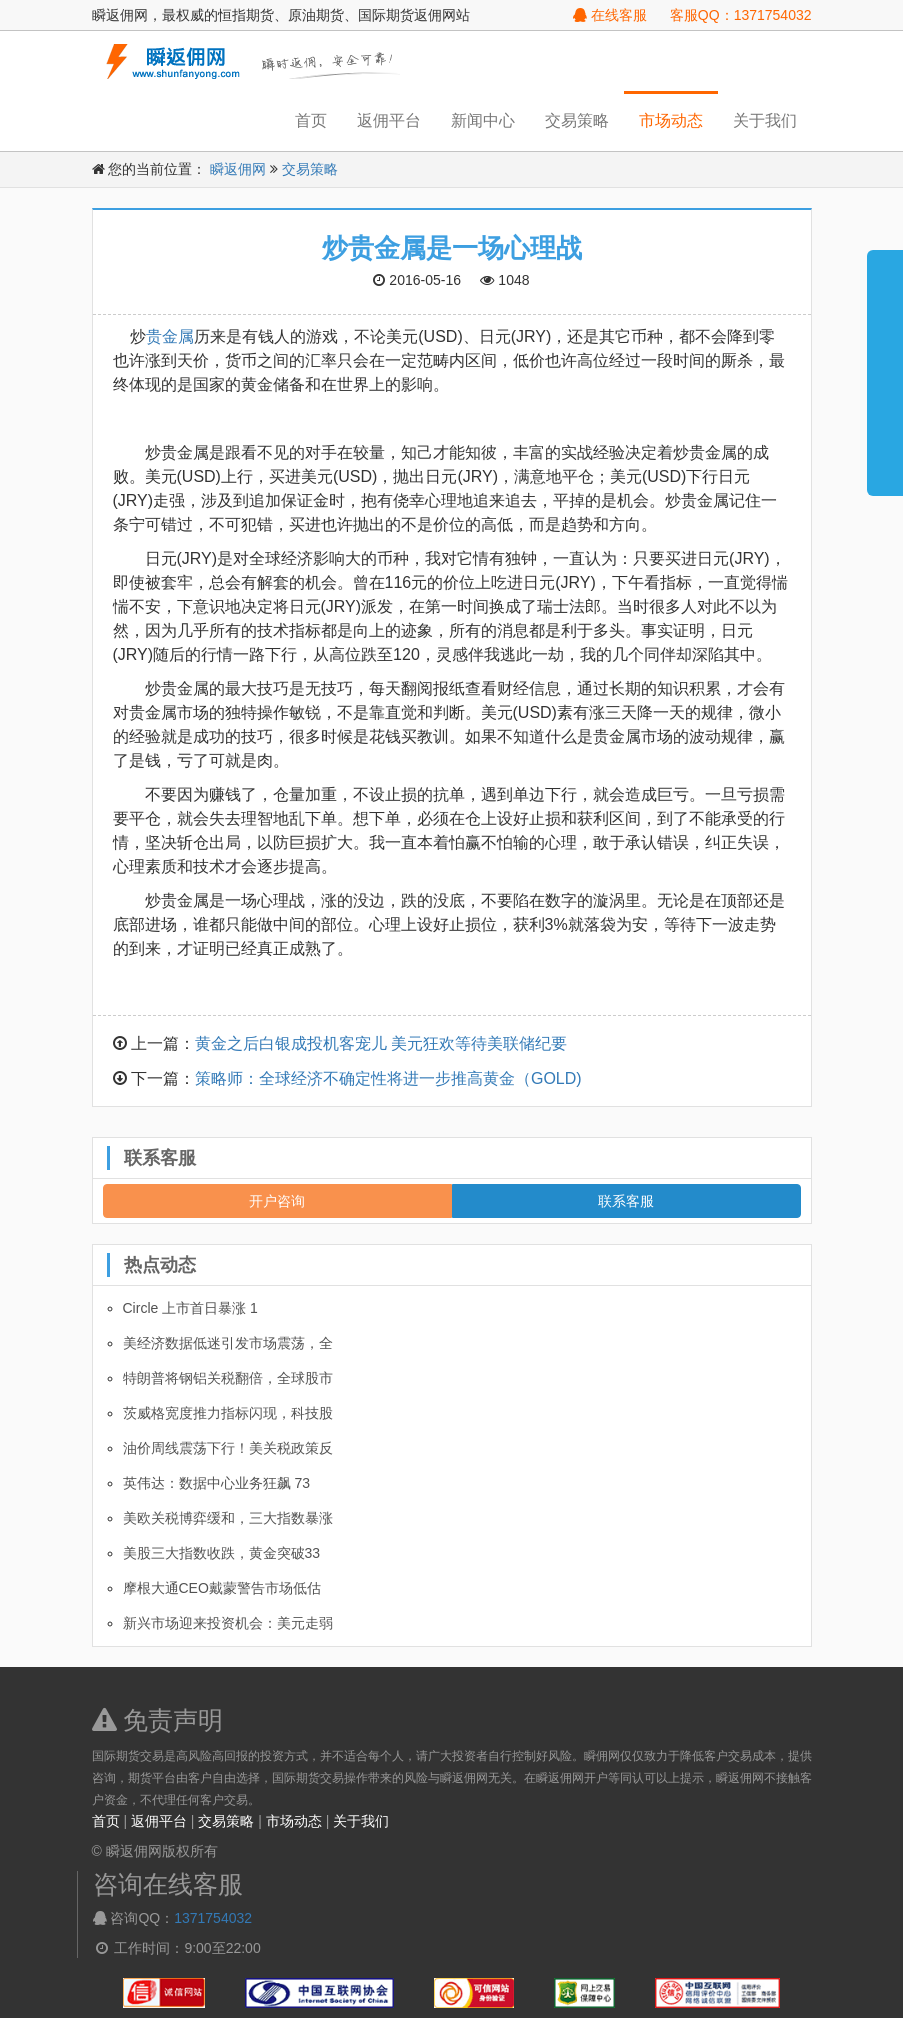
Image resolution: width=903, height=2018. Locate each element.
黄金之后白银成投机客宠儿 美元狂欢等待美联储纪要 (381, 1043)
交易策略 (577, 120)
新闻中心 (483, 120)
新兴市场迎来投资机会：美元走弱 (228, 1623)
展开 (885, 364)
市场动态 (671, 120)
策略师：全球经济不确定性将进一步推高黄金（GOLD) (388, 1078)
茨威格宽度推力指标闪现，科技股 (228, 1413)
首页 (311, 120)
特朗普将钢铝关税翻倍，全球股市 (228, 1378)
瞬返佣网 (238, 169)
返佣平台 (389, 120)
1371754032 (213, 1918)
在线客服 (610, 15)
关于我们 (765, 120)
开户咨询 (277, 1201)
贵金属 (170, 336)
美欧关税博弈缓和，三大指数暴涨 (228, 1518)
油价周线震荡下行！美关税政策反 (228, 1448)
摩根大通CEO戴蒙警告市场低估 (222, 1588)
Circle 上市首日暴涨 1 (190, 1308)
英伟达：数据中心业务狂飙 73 (216, 1483)
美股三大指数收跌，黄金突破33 (222, 1553)
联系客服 (626, 1201)
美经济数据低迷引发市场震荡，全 (228, 1343)
